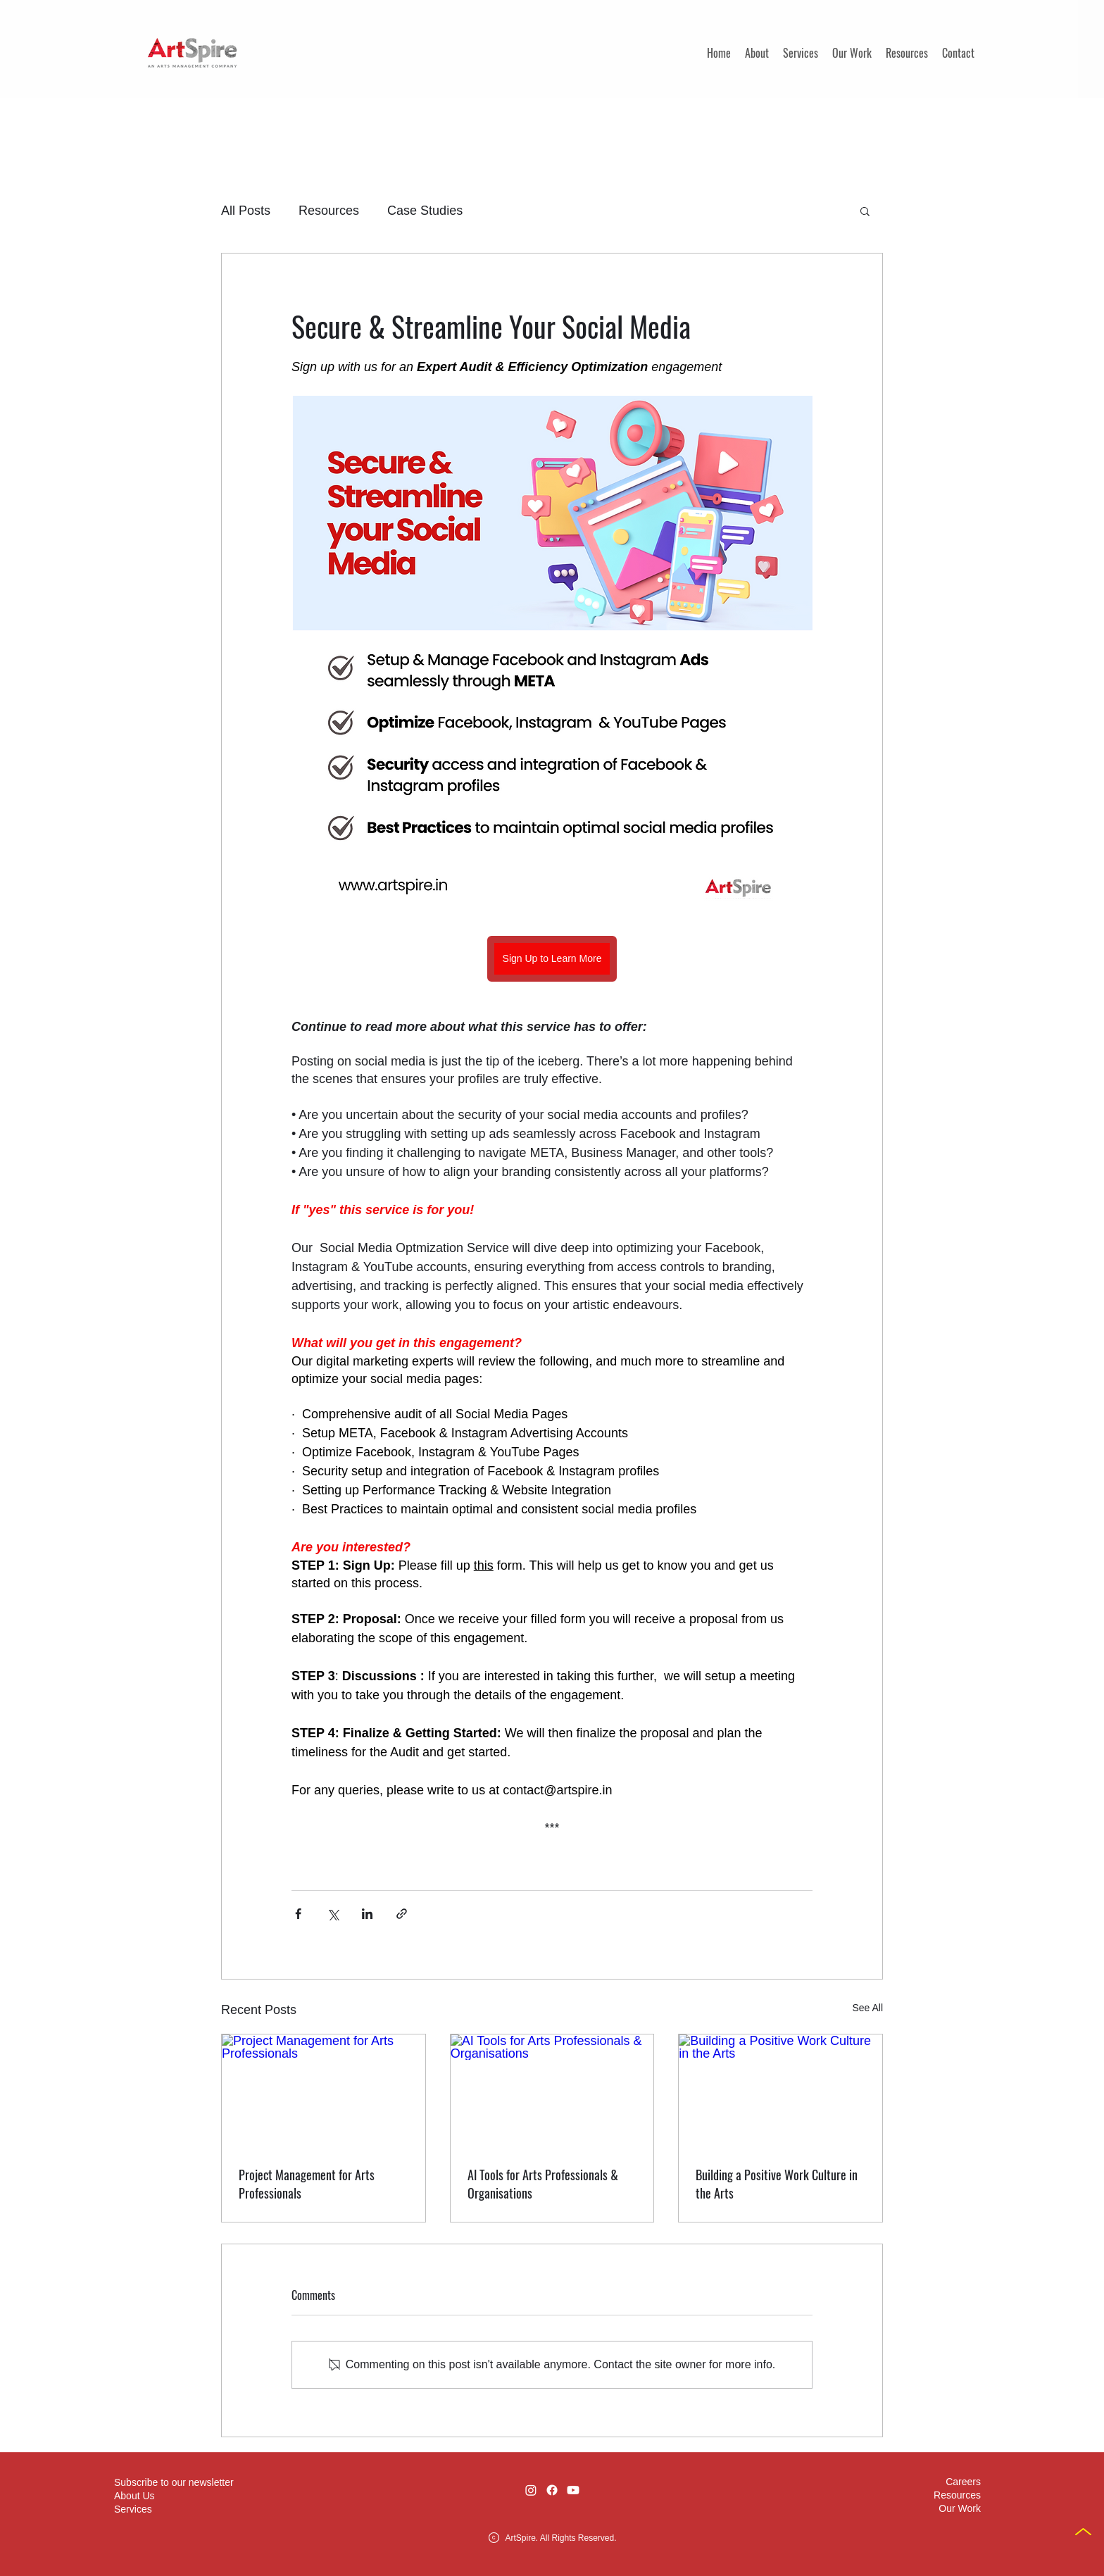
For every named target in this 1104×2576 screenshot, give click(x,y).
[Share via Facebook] (298, 1913)
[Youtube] (573, 2490)
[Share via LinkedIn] (367, 1913)
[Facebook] (552, 2490)
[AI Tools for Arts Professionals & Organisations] (552, 2091)
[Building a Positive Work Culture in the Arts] (780, 2091)
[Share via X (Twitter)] (332, 1913)
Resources (329, 211)
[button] (865, 210)
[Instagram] (531, 2490)
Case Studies (425, 211)
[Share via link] (401, 1913)
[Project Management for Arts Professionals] (323, 2091)
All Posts (245, 211)
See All (867, 2007)
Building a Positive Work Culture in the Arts (777, 2183)
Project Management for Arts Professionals (307, 2183)
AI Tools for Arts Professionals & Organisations (543, 2183)
